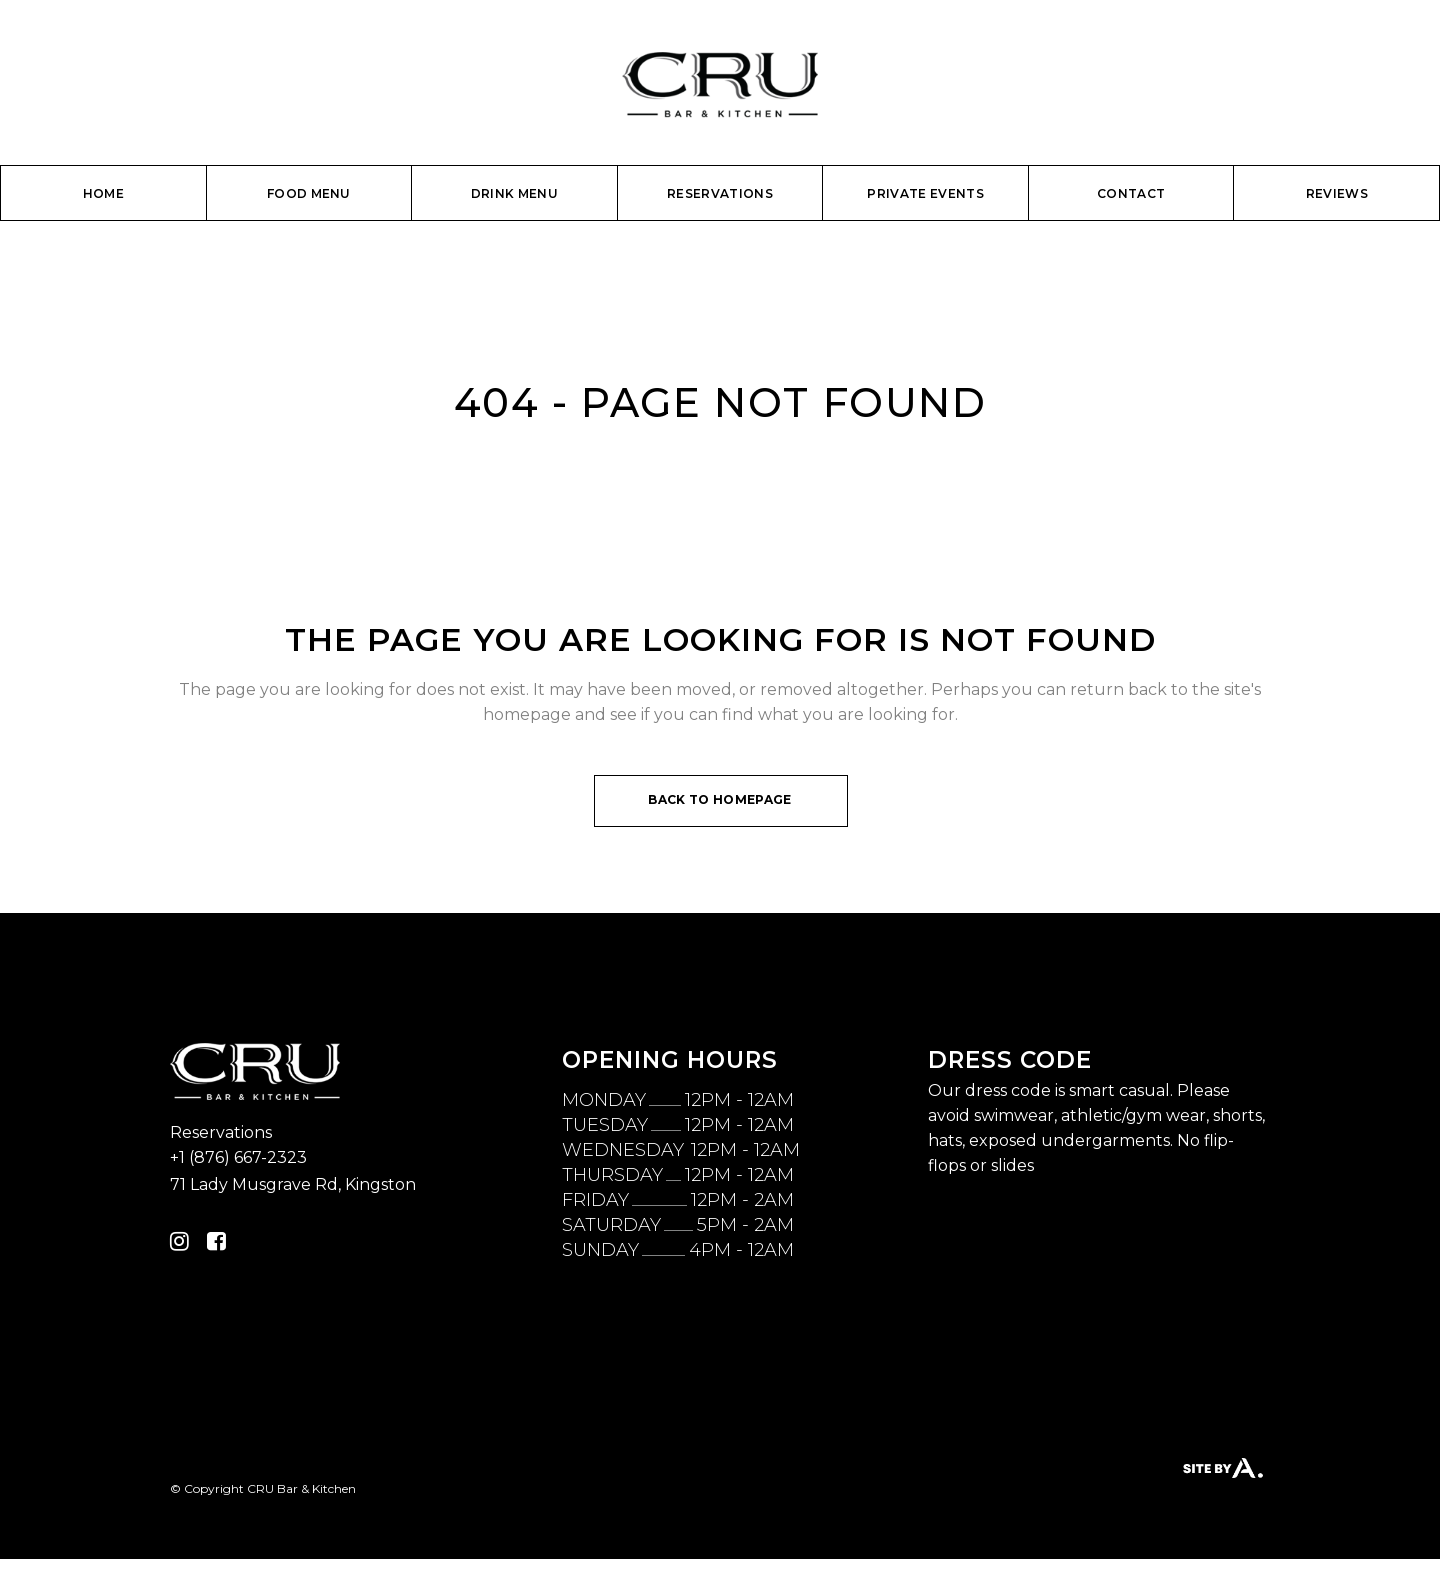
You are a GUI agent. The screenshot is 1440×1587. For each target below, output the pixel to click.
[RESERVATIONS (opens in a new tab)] (720, 195)
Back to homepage (719, 799)
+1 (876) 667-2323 (238, 1157)
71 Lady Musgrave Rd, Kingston (293, 1184)
